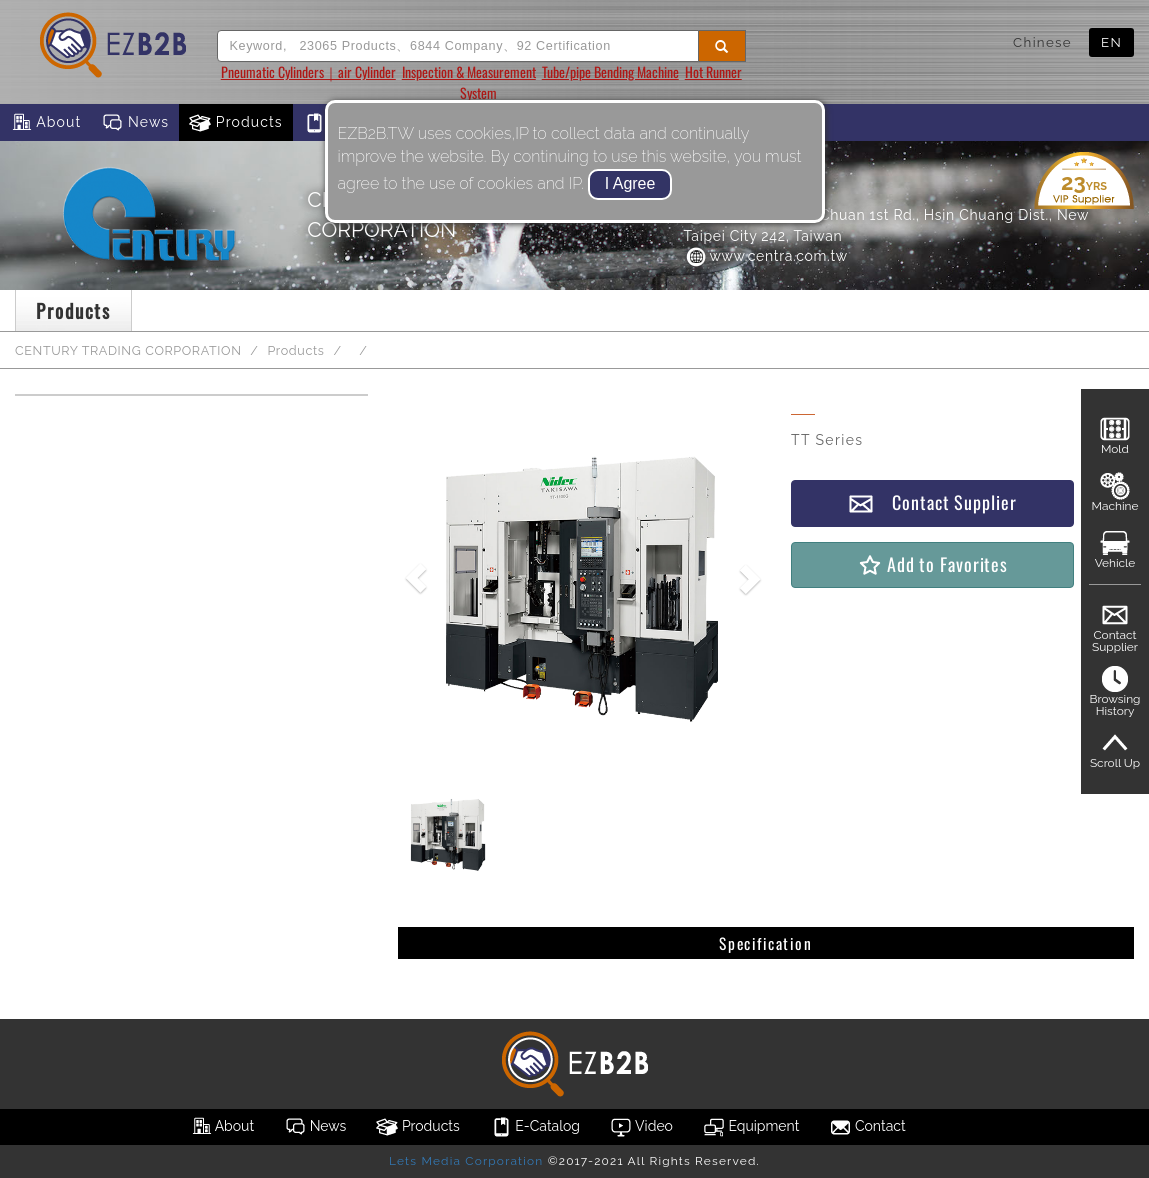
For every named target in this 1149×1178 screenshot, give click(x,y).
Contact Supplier (932, 502)
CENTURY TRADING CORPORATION (128, 350)
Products (236, 123)
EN (1111, 42)
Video (641, 1127)
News (135, 123)
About (45, 123)
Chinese (1042, 42)
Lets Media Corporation (466, 1161)
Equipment (751, 1127)
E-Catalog (535, 1127)
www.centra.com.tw (766, 256)
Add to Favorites (932, 564)
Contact (867, 1127)
